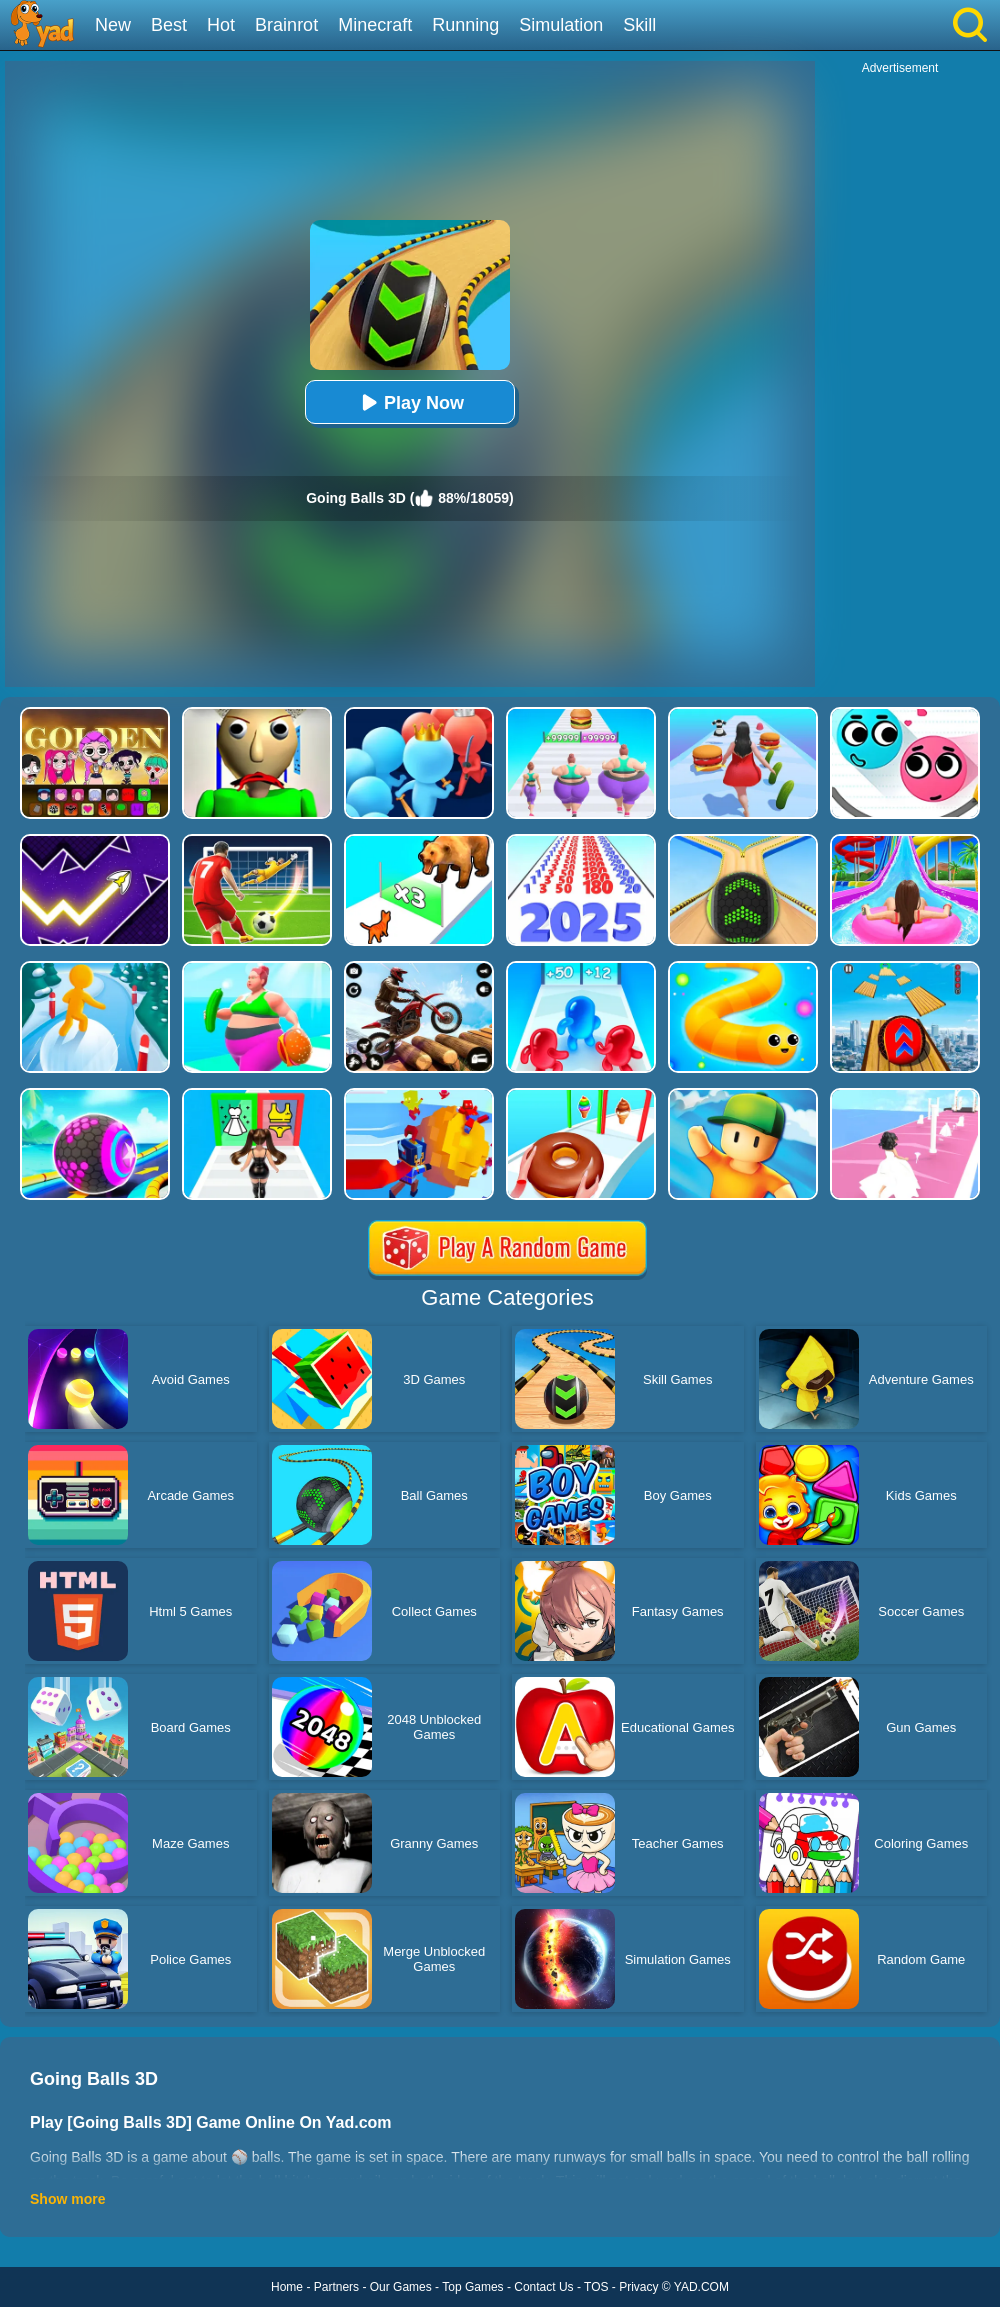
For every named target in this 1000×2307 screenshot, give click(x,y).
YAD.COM (701, 2287)
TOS (596, 2287)
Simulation (561, 25)
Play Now (410, 402)
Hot (221, 25)
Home (287, 2287)
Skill (639, 25)
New (113, 25)
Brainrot (286, 25)
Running (465, 25)
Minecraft (375, 25)
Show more (67, 2199)
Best (169, 25)
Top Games (472, 2287)
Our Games (401, 2287)
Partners (336, 2287)
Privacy (638, 2287)
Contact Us (543, 2287)
